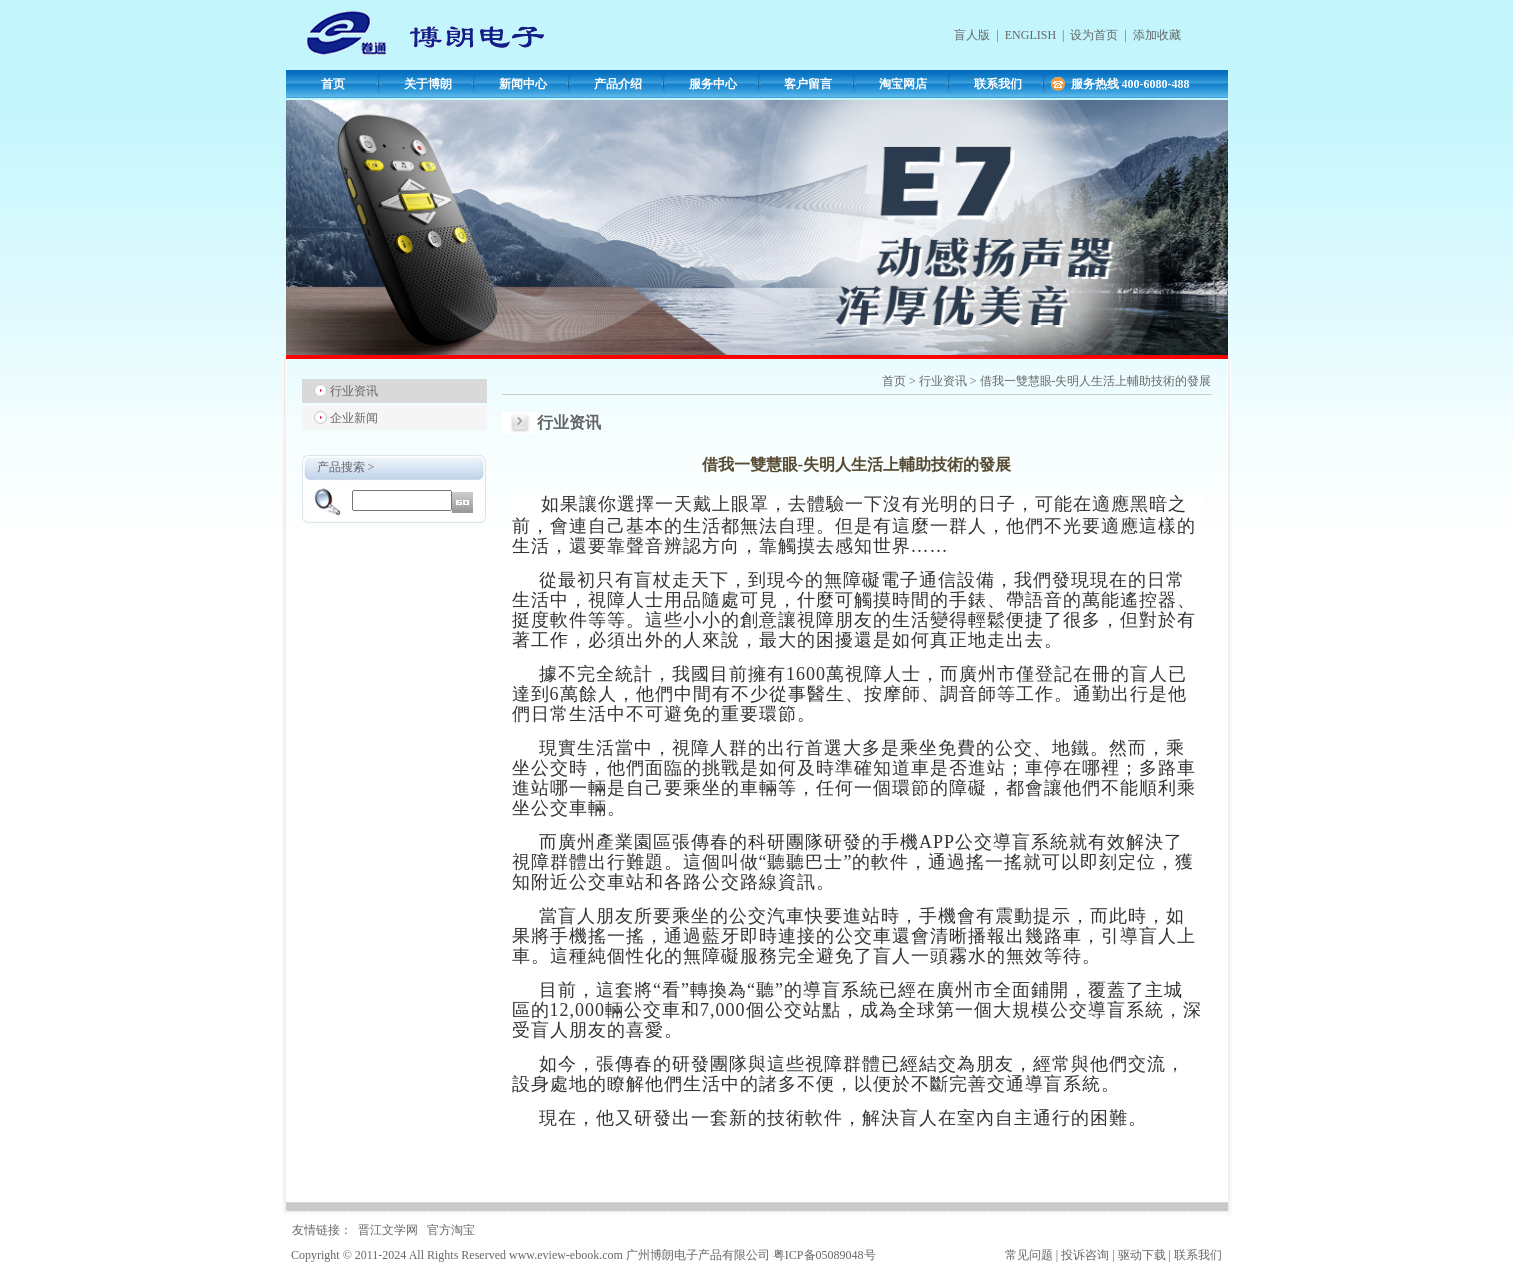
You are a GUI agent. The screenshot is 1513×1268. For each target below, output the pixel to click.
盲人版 (972, 35)
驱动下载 (1142, 1255)
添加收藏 (1157, 35)
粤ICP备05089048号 (824, 1255)
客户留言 (808, 84)
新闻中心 (523, 84)
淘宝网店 (903, 84)
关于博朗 (428, 84)
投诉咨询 (1085, 1255)
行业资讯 (354, 391)
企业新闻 (354, 418)
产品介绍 (618, 84)
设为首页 (1094, 35)
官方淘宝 (451, 1230)
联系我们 (998, 84)
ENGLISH (1030, 35)
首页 (333, 84)
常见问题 (1029, 1255)
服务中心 (713, 84)
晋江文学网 (388, 1230)
